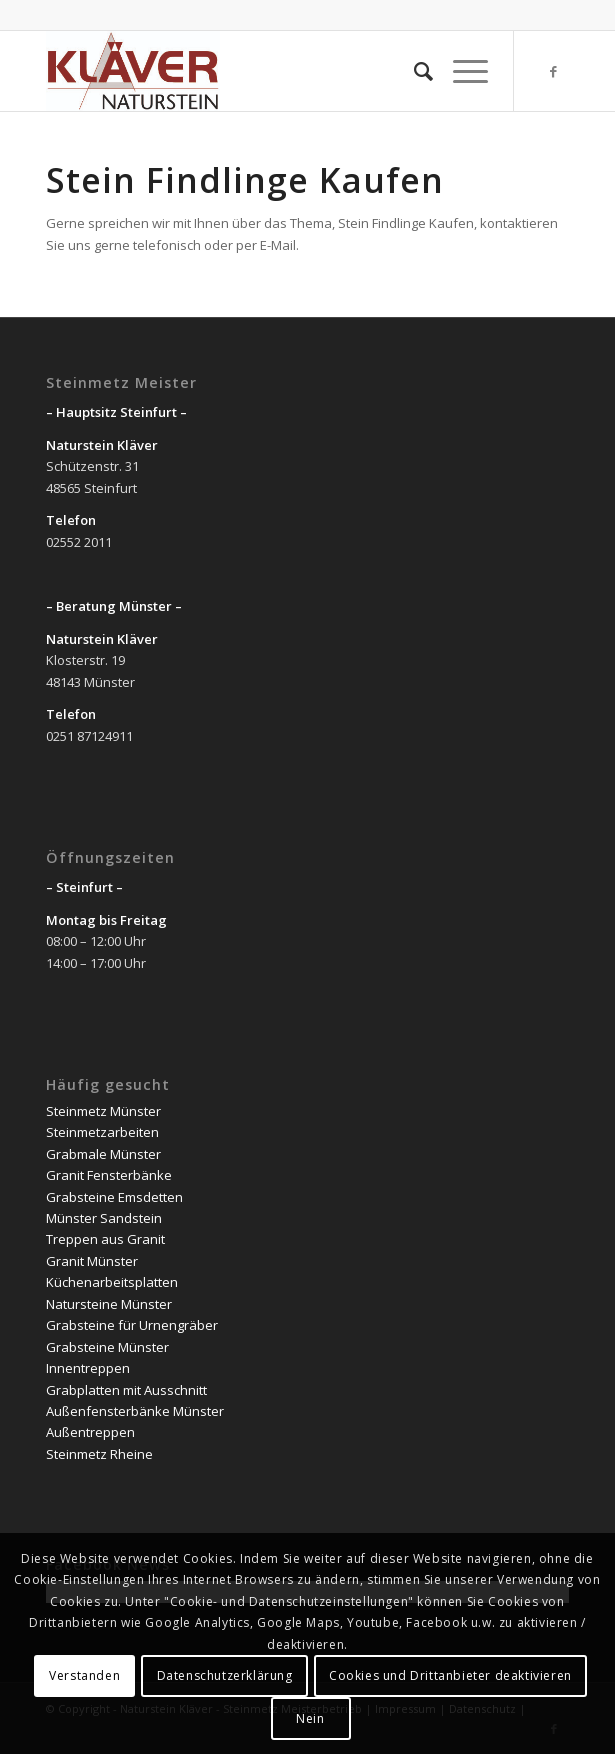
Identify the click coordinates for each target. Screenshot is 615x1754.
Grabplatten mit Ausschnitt (126, 1390)
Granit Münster (92, 1261)
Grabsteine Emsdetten (114, 1197)
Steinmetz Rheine (99, 1454)
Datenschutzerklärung (225, 1675)
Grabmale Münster (103, 1154)
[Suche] (413, 71)
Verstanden (84, 1675)
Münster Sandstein (104, 1218)
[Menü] (460, 71)
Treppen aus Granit (105, 1239)
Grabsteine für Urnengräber (132, 1325)
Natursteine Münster (109, 1304)
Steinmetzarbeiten (102, 1132)
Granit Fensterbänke (109, 1175)
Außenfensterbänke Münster (135, 1411)
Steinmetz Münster (103, 1111)
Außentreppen (90, 1432)
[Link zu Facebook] (554, 71)
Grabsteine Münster (107, 1347)
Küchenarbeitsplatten (112, 1282)
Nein (310, 1718)
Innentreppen (88, 1368)
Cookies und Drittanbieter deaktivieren (450, 1675)
